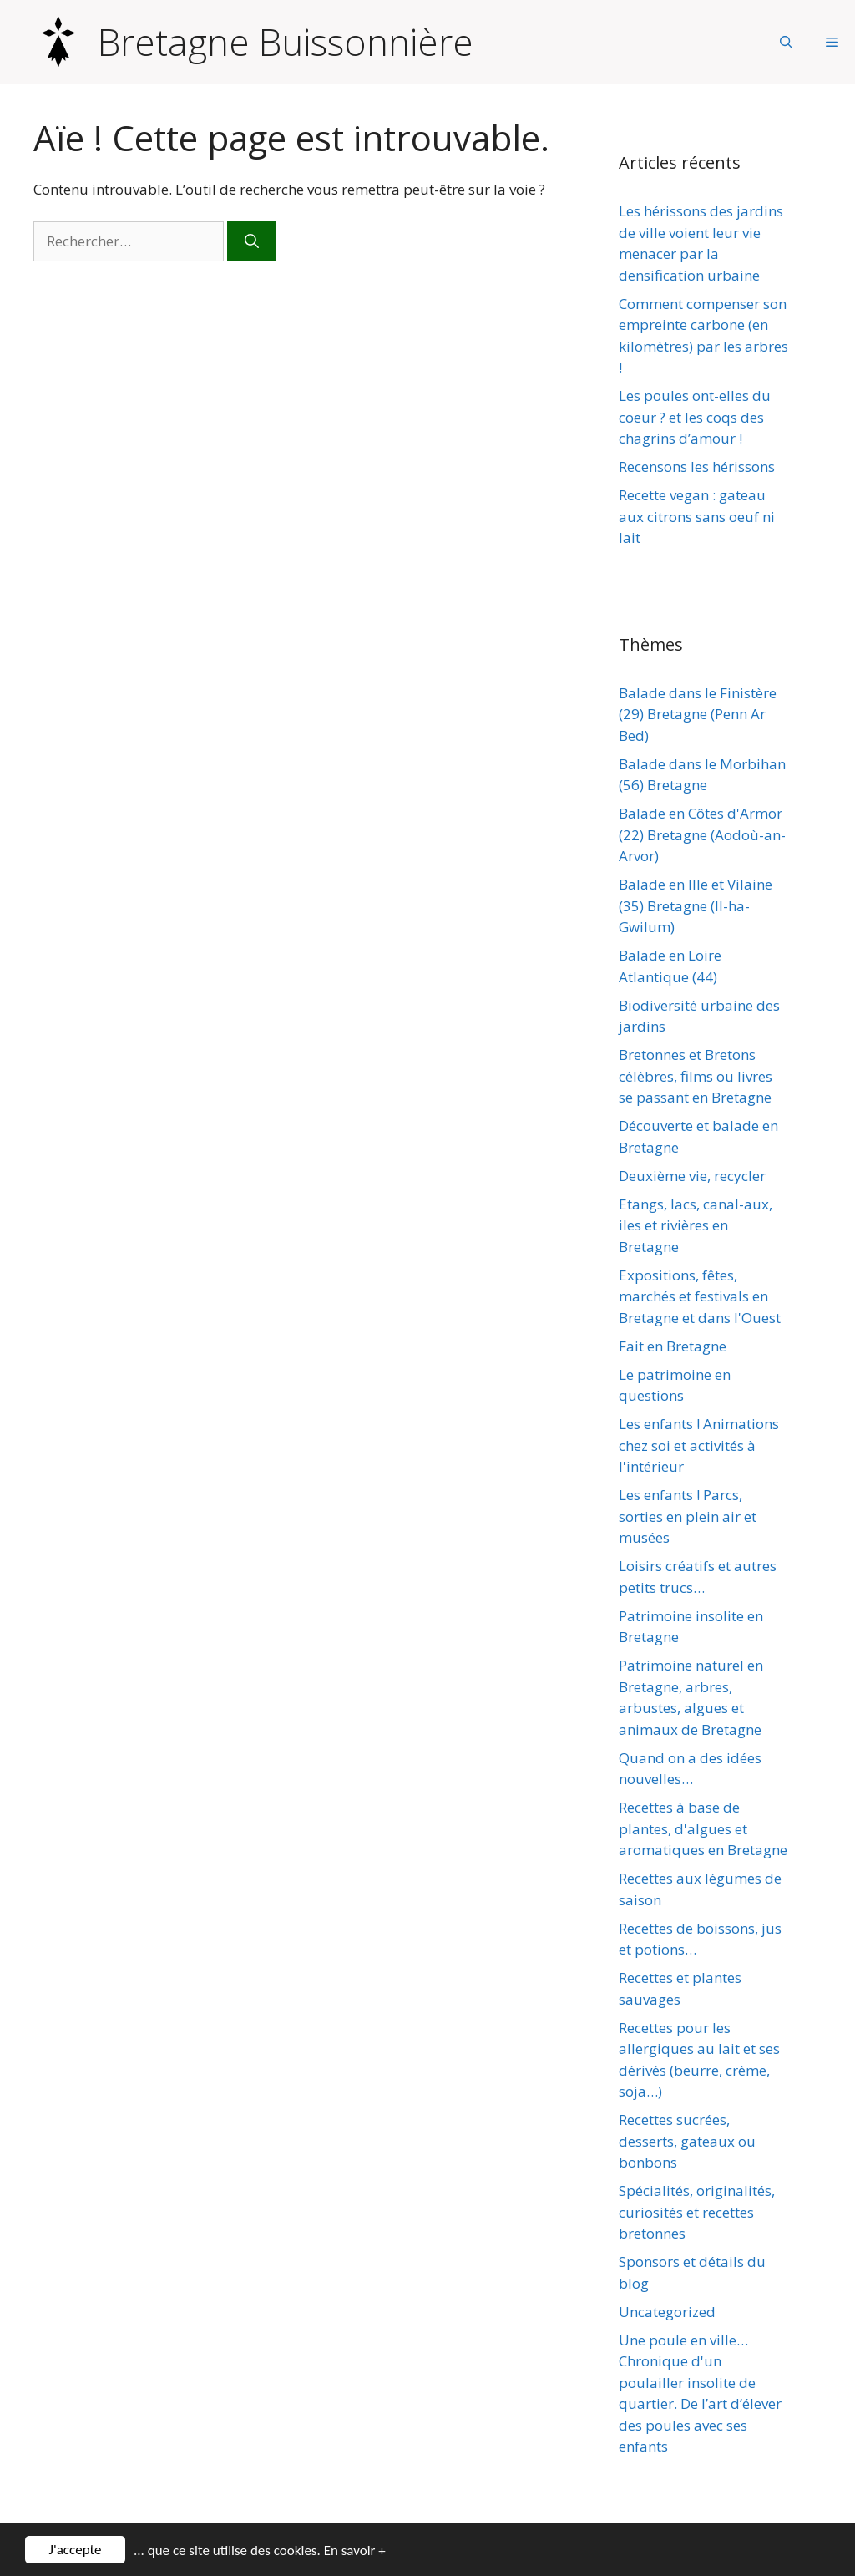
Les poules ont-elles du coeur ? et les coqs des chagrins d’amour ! (695, 417)
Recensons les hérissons (697, 466)
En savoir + (355, 2552)
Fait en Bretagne (672, 1346)
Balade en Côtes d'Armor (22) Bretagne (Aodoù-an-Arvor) (702, 834)
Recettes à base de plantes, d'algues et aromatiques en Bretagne (703, 1828)
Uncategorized (667, 2311)
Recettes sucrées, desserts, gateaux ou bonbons (687, 2141)
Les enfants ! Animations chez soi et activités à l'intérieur (699, 1445)
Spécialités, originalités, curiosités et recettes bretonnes (697, 2212)
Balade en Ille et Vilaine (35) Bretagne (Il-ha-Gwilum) (695, 905)
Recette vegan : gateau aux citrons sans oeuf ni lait (697, 516)
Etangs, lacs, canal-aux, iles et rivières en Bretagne (695, 1225)
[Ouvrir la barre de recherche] (786, 42)
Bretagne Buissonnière (285, 42)
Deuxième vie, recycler (692, 1175)
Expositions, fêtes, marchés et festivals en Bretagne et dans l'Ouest (700, 1296)
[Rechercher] (251, 241)
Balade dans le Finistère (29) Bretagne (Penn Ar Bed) (698, 714)
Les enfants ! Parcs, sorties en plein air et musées (687, 1516)
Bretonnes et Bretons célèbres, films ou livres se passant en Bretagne (695, 1076)
